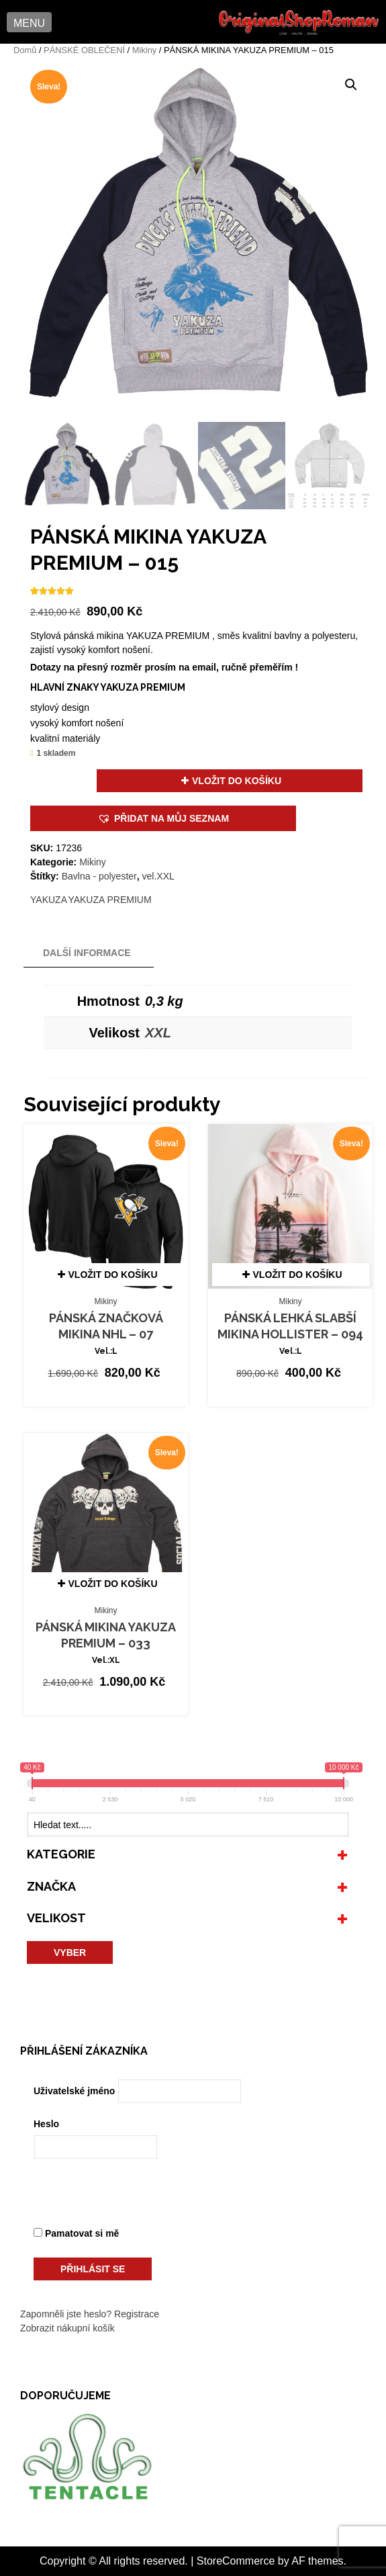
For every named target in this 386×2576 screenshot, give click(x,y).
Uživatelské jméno (74, 2091)
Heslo (46, 2123)
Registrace (136, 2314)
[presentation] (126, 2196)
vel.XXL (158, 876)
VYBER (70, 1952)
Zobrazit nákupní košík (67, 2328)
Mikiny (144, 50)
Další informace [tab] (87, 952)
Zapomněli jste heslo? (65, 2314)
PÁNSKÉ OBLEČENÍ (84, 50)
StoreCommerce (236, 2561)
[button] (29, 22)
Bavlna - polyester (99, 876)
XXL (158, 1032)
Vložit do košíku (236, 780)
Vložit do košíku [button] (113, 1274)
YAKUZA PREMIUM (109, 899)
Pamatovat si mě (76, 2233)
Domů (24, 50)
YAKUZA (48, 899)
